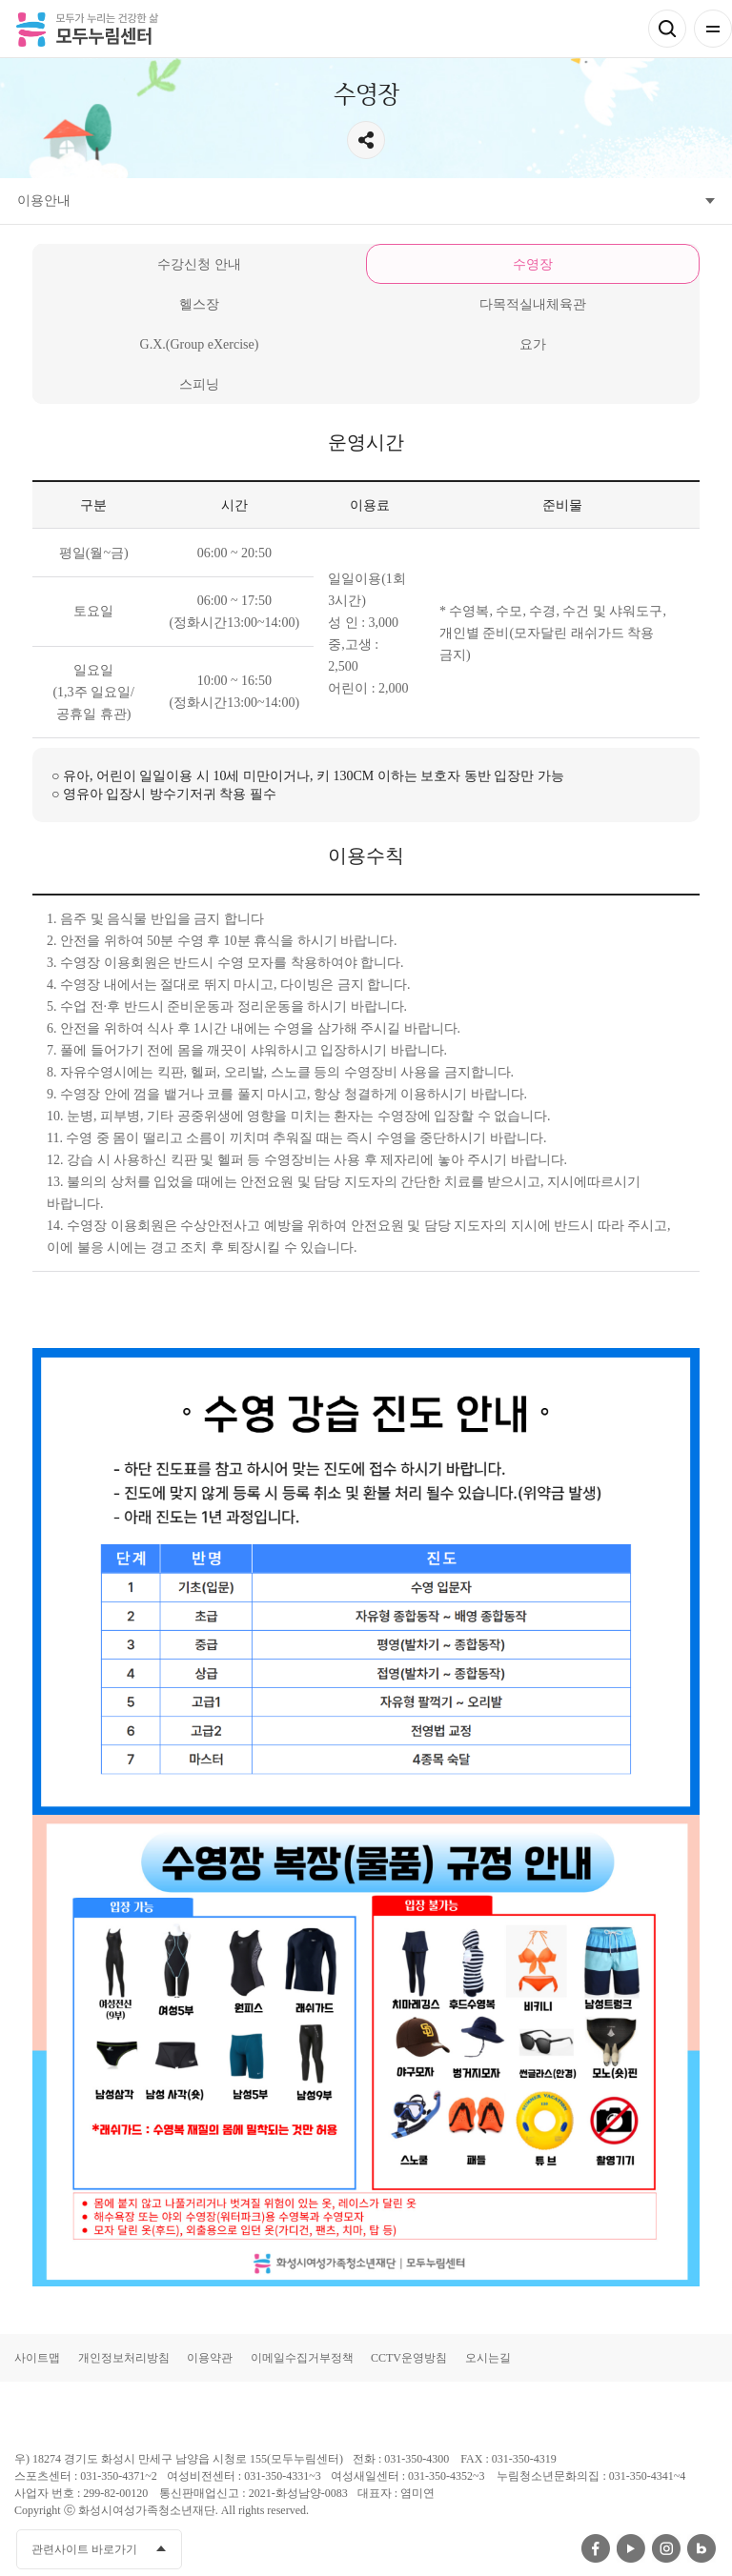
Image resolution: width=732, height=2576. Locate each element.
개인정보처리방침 (124, 2358)
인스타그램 (666, 2548)
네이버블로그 (701, 2548)
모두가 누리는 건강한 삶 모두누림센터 (87, 29)
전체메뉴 (713, 29)
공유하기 (366, 140)
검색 (667, 29)
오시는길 (488, 2358)
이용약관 (210, 2358)
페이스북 (595, 2548)
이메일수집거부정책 (302, 2358)
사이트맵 (37, 2358)
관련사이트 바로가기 (84, 2549)
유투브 (631, 2548)
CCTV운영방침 (409, 2358)
